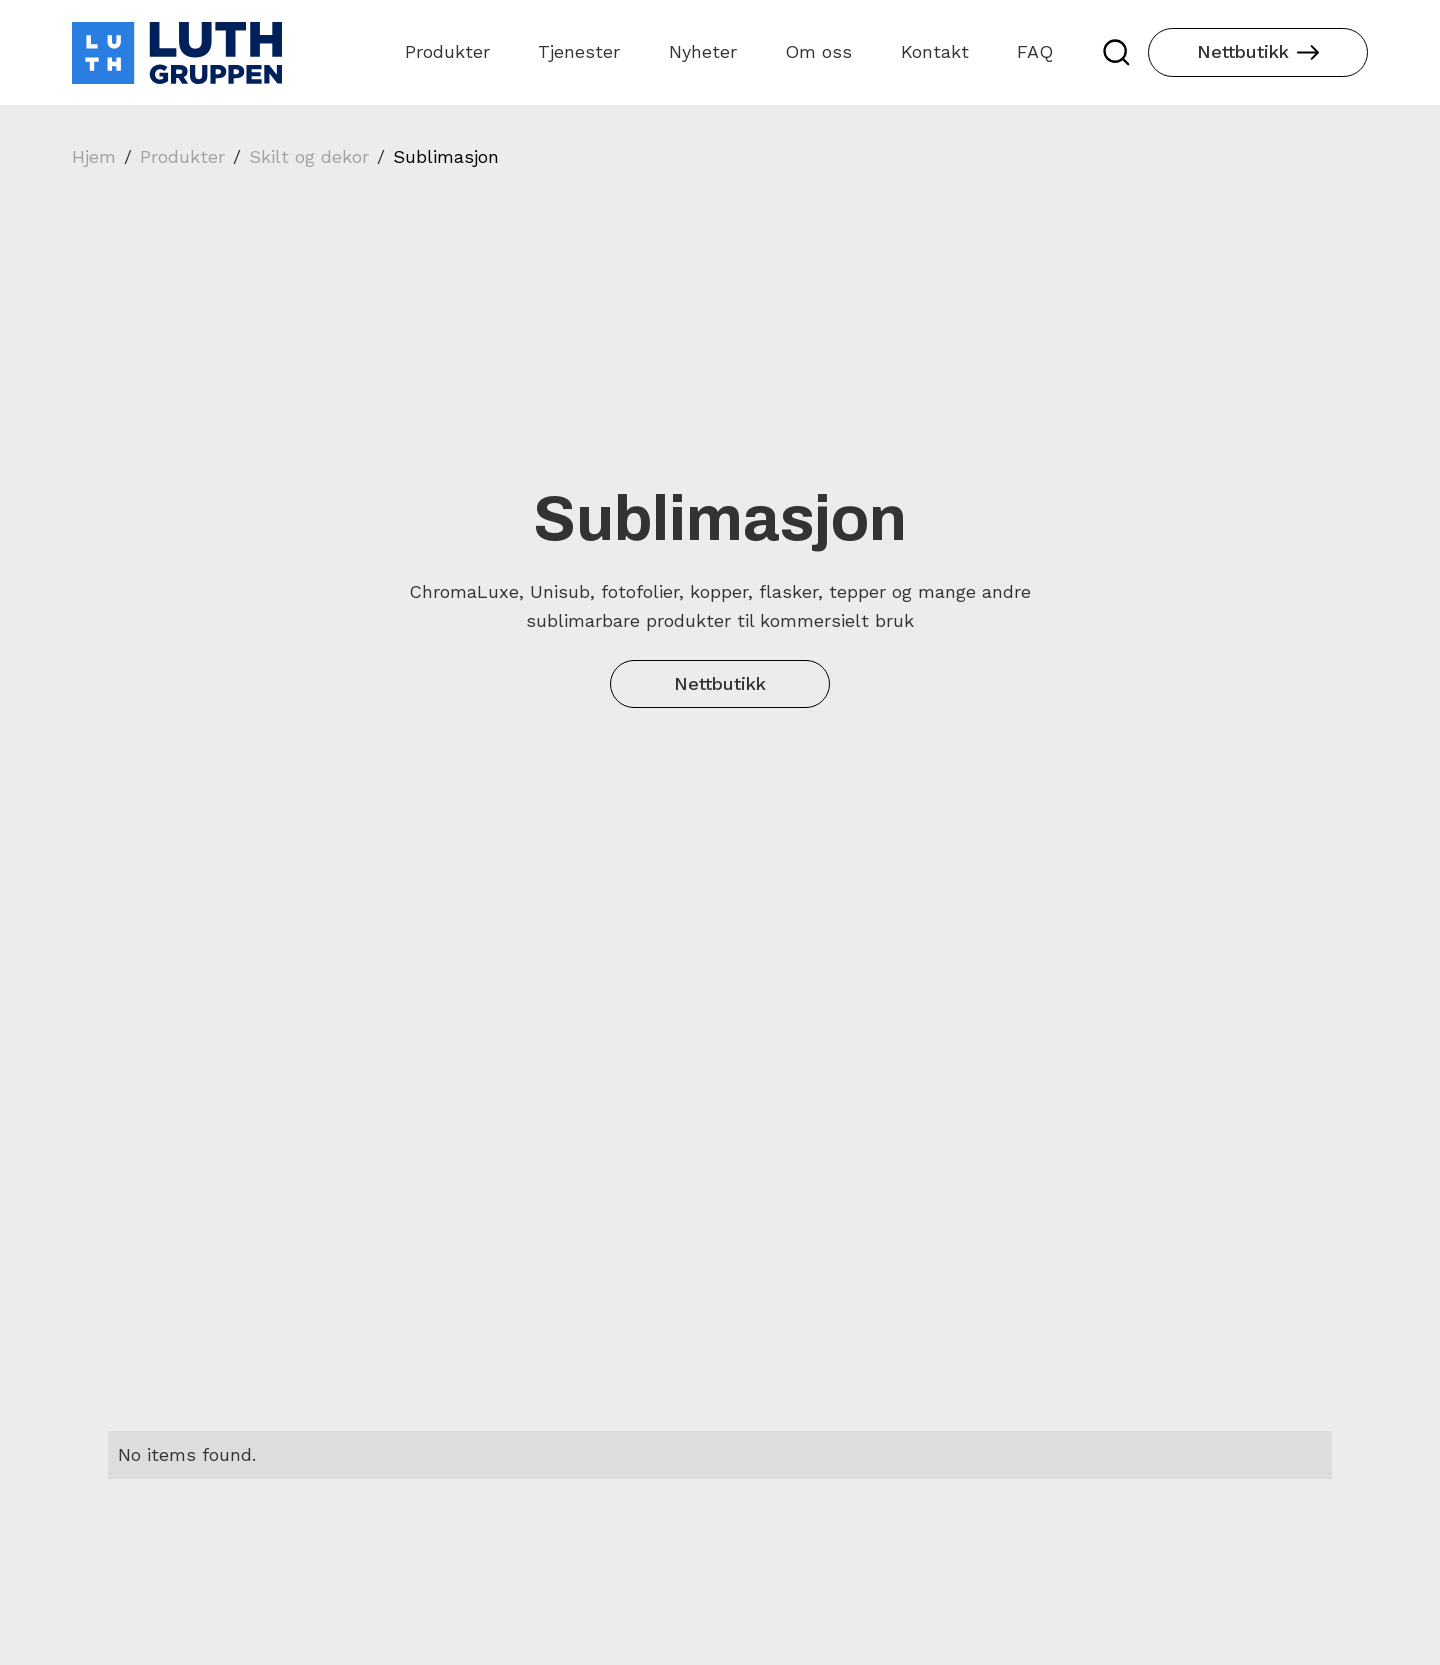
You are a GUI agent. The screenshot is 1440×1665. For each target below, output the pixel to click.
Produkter (447, 51)
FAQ (1035, 51)
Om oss (818, 51)
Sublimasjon (446, 156)
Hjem (94, 156)
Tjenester (579, 51)
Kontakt (935, 51)
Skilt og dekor (309, 156)
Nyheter (703, 51)
